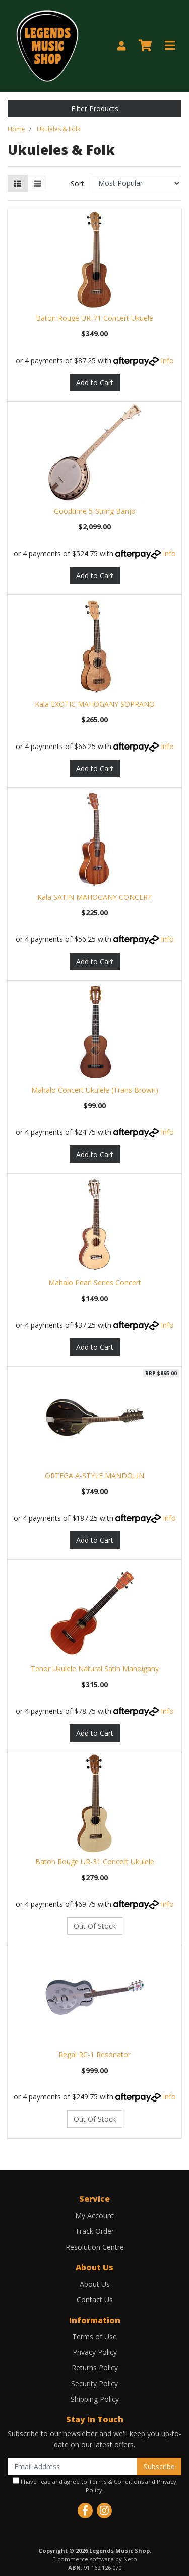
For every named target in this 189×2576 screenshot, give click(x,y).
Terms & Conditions (116, 2481)
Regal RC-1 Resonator (94, 2054)
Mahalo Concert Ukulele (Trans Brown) (94, 1090)
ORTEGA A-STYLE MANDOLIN (94, 1475)
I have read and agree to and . (94, 2485)
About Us (95, 2284)
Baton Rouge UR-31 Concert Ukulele (94, 1861)
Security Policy (94, 2383)
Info (167, 360)
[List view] (37, 183)
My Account (94, 2215)
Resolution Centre (95, 2247)
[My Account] (121, 46)
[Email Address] (73, 2466)
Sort (77, 183)
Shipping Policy (95, 2399)
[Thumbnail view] (18, 183)
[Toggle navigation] (169, 46)
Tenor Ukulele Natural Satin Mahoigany (95, 1668)
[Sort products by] (135, 183)
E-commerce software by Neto (94, 2559)
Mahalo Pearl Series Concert (94, 1282)
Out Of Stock (95, 1926)
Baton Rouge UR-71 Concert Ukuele (94, 318)
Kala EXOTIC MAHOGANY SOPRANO (95, 704)
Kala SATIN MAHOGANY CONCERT (94, 897)
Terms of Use (94, 2336)
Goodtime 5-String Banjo (95, 511)
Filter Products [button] (94, 108)
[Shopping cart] (145, 46)
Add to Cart (94, 382)
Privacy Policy (95, 2352)
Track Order (94, 2231)
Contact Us (95, 2299)
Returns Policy (95, 2367)
